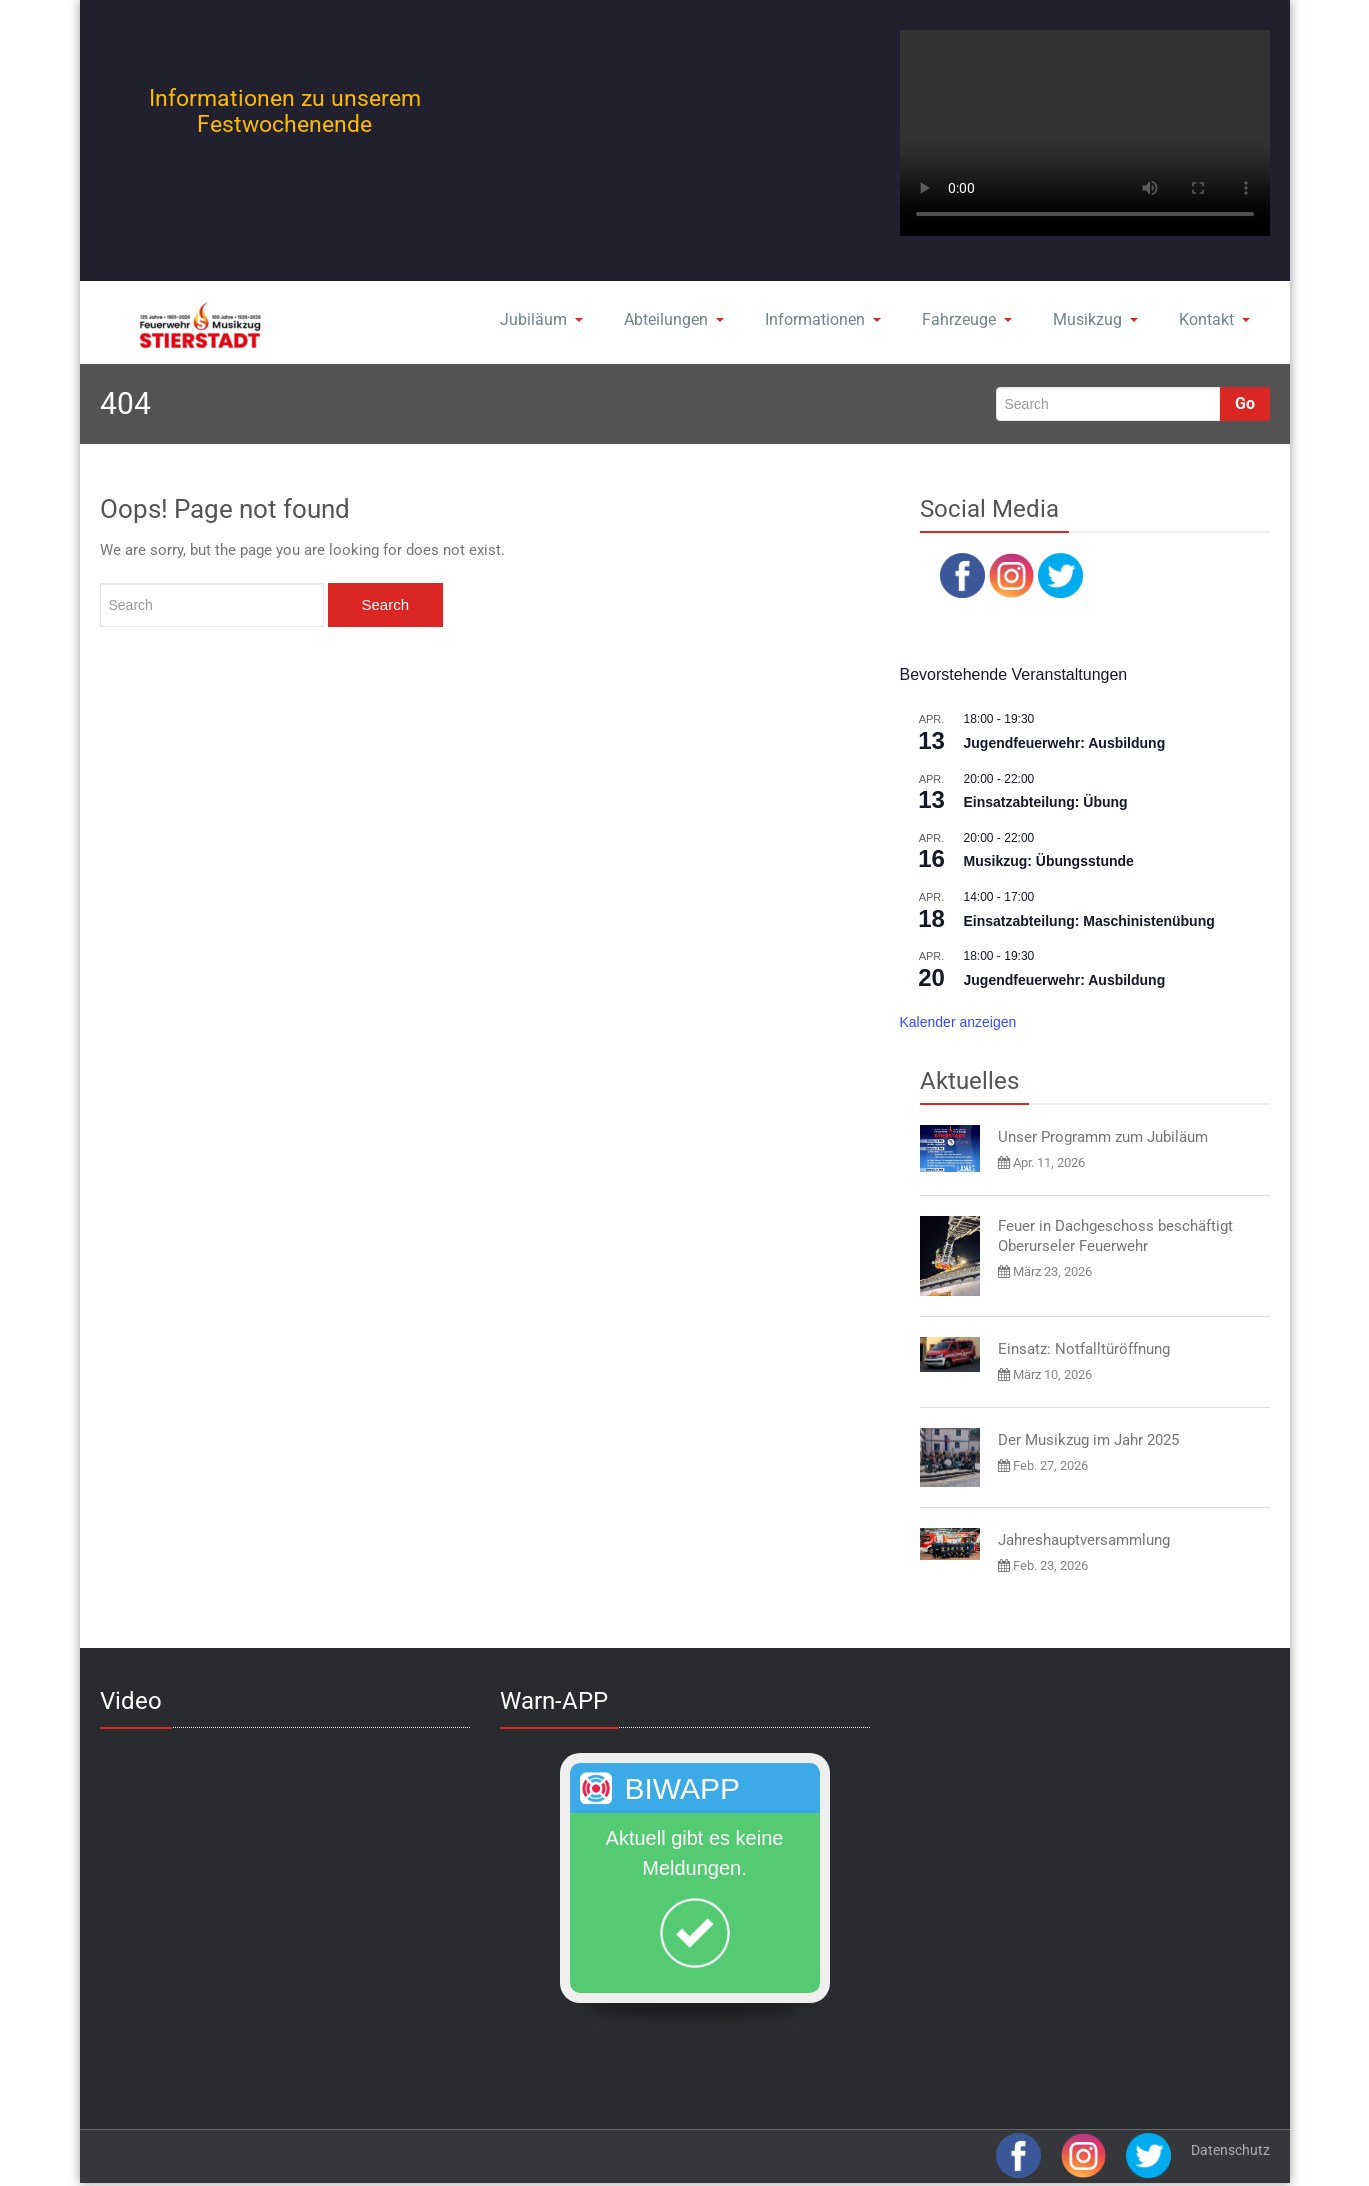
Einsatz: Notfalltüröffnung (1084, 1349)
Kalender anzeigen (958, 1022)
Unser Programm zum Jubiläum (1103, 1137)
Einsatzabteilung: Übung (1046, 802)
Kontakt (1214, 319)
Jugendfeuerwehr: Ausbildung (1065, 743)
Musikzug (1095, 319)
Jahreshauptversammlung (1084, 1540)
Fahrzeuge (967, 319)
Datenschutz (1230, 2150)
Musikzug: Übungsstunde (1049, 861)
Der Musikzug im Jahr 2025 (1088, 1440)
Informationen (823, 319)
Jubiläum (541, 319)
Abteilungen (674, 319)
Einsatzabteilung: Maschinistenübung (1089, 921)
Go (1245, 403)
